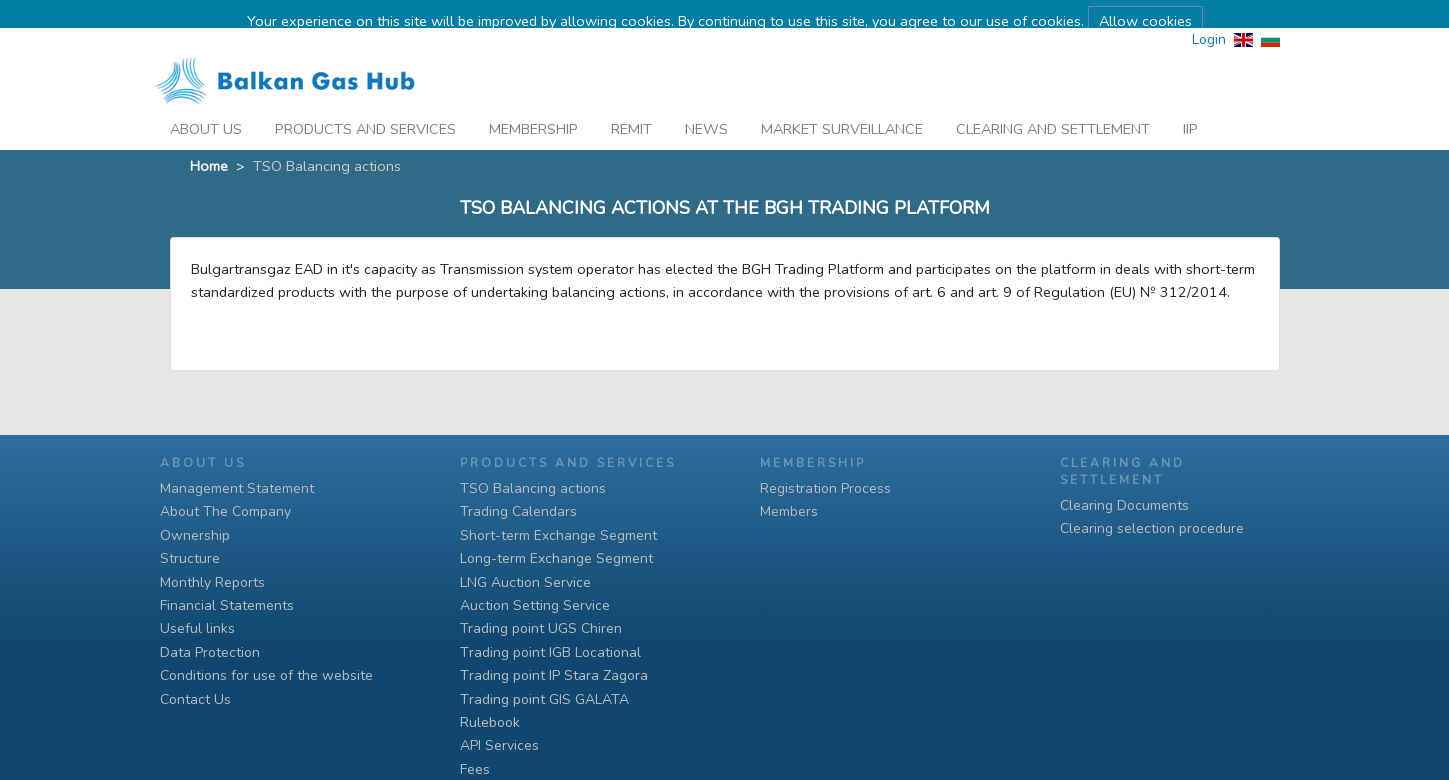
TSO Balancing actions (533, 488)
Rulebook (490, 722)
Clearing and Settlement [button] (1053, 104)
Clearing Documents (1124, 505)
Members (789, 511)
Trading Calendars (518, 511)
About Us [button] (206, 104)
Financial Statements (227, 605)
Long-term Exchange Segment (556, 558)
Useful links (197, 628)
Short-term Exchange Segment (558, 535)
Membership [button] (533, 104)
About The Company (225, 511)
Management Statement (237, 488)
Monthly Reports (212, 582)
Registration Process (825, 488)
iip (1190, 104)
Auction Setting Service (535, 605)
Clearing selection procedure (1152, 528)
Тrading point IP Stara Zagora (554, 675)
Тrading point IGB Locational (550, 652)
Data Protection (210, 652)
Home (209, 140)
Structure (190, 558)
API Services (499, 745)
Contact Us (195, 699)
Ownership (195, 535)
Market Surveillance (842, 104)
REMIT (631, 104)
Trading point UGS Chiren (541, 628)
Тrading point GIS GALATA (544, 699)
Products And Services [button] (365, 104)
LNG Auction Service (525, 582)
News (706, 104)
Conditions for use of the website (266, 675)
